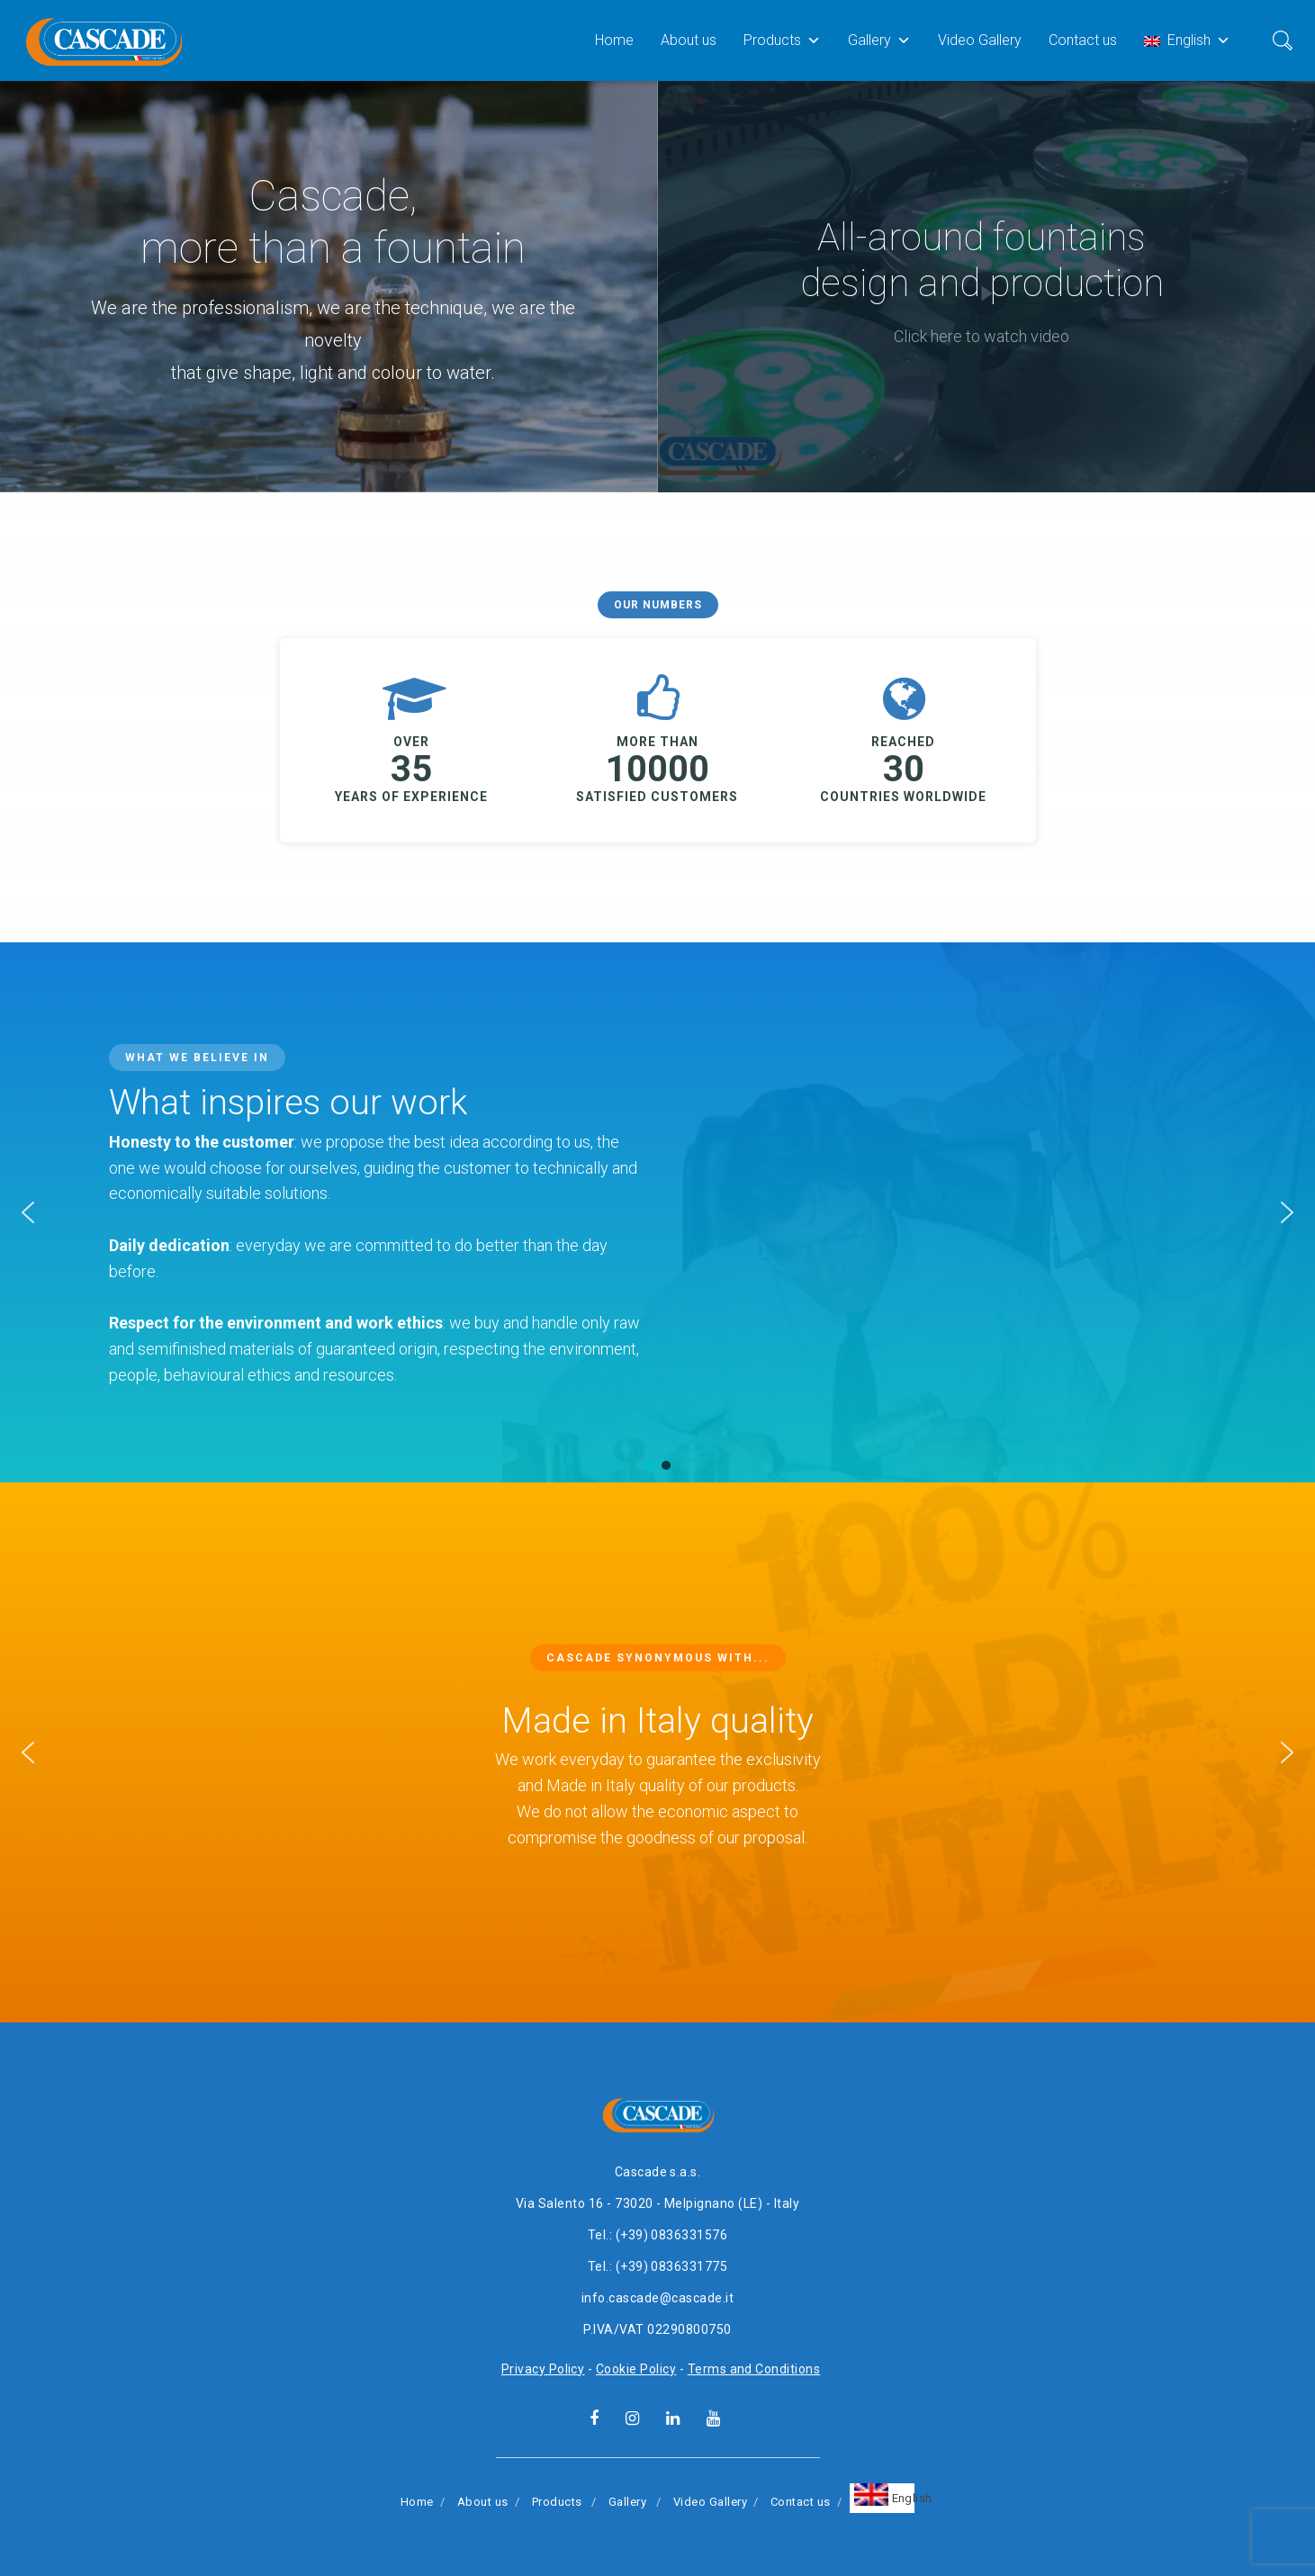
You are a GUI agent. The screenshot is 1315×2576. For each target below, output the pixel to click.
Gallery (879, 40)
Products (782, 40)
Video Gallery (980, 40)
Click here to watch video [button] (981, 336)
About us (688, 40)
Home (614, 40)
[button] (28, 1212)
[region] (657, 286)
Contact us (1083, 40)
